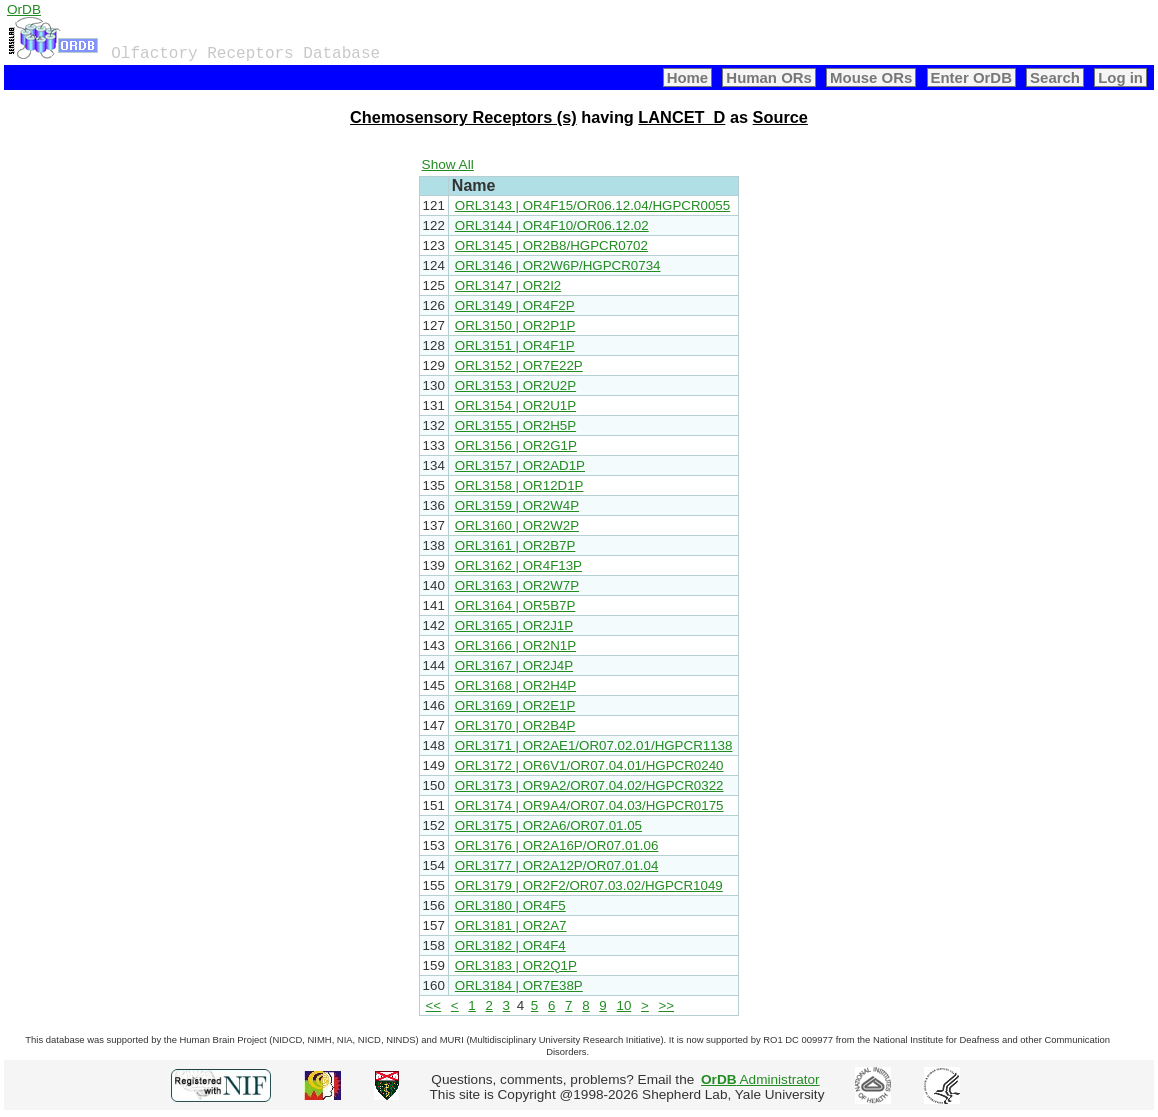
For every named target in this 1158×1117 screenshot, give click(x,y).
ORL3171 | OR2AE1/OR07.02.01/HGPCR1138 (594, 745)
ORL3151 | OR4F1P (515, 345)
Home (688, 77)
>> (667, 1005)
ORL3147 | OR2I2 (508, 285)
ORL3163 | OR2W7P (517, 585)
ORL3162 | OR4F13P (518, 565)
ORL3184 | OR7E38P (519, 985)
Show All (448, 164)
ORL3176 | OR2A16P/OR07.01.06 (557, 845)
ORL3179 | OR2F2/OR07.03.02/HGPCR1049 (589, 885)
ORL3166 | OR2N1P (515, 645)
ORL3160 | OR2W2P (517, 525)
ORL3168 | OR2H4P (515, 685)
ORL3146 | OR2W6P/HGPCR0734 (558, 265)
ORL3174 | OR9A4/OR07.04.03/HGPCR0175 (589, 805)
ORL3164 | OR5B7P (515, 605)
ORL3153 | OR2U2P (515, 385)
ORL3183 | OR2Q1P (516, 965)
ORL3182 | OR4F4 (510, 945)
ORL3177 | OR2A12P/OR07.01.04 (557, 865)
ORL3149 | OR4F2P (515, 305)
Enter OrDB (971, 77)
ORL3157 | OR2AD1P (520, 465)
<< (434, 1005)
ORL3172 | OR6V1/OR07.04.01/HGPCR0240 (589, 765)
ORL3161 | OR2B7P (515, 545)
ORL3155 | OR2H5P (515, 425)
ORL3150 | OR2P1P (515, 325)
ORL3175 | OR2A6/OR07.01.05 (548, 825)
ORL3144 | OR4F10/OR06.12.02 (552, 225)
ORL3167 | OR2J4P (514, 665)
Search (1055, 77)
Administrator (760, 1079)
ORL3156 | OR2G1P (516, 445)
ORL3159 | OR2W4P (517, 505)
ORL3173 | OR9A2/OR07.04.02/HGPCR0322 (589, 785)
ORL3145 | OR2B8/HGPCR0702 (551, 245)
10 (623, 1005)
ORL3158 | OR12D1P (519, 485)
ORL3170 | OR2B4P (515, 725)
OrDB (24, 9)
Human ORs (769, 77)
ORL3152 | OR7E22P (519, 365)
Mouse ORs (871, 77)
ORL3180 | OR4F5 (510, 905)
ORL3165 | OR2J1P (514, 625)
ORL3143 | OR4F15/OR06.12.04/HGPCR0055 (592, 205)
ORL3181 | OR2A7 (511, 925)
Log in (1120, 77)
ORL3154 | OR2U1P (515, 405)
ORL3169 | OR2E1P (515, 705)
